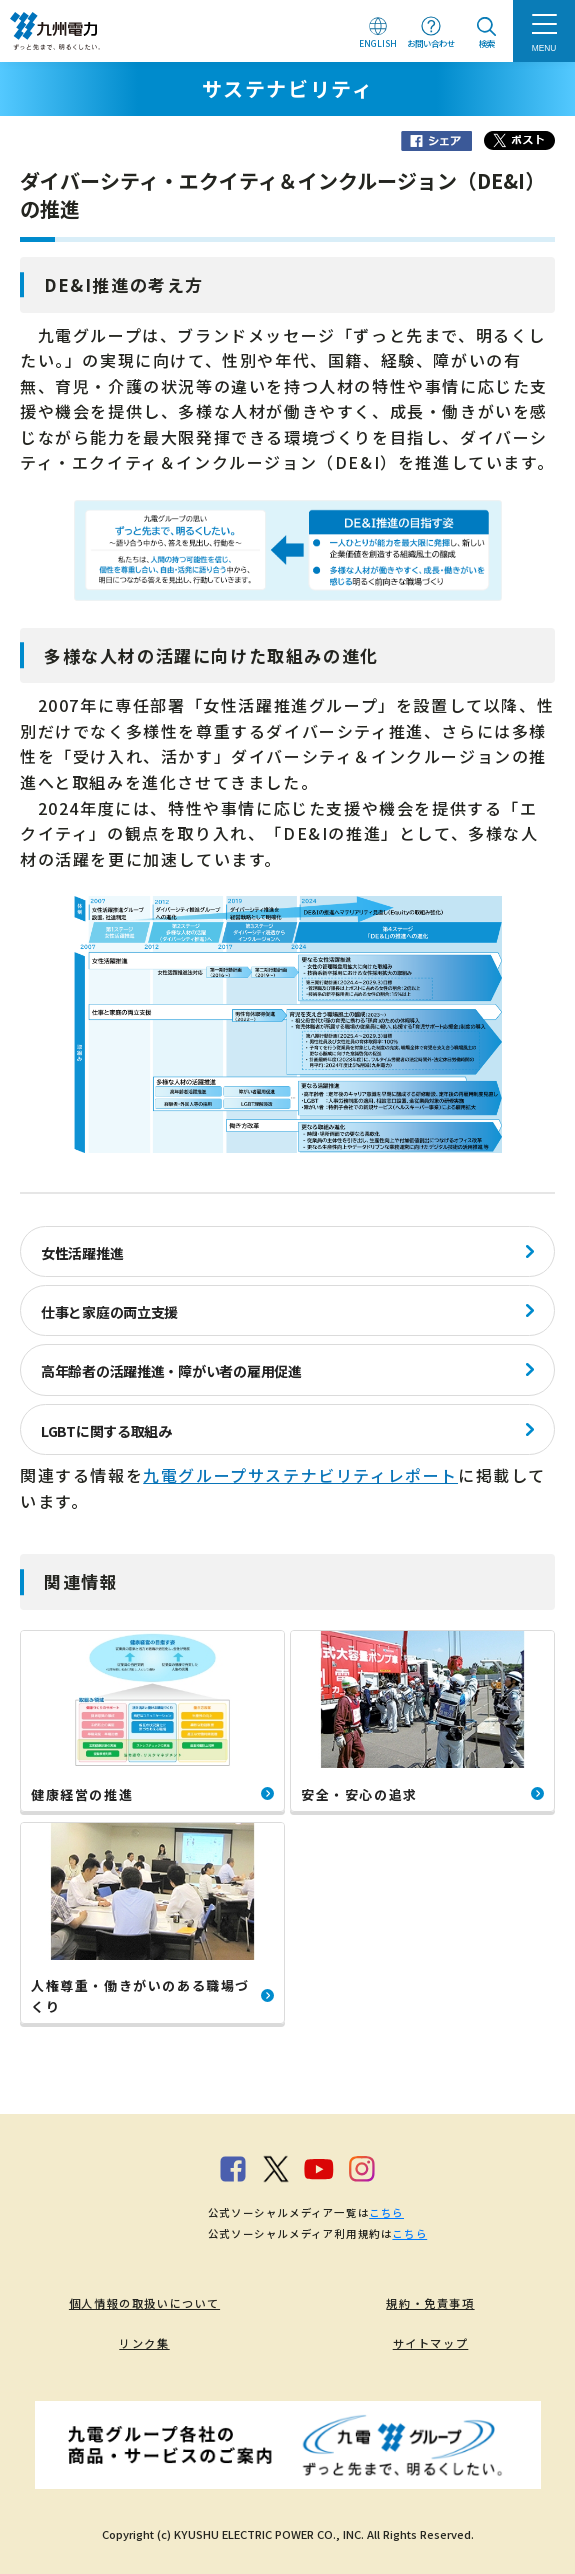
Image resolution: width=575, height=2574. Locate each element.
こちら (386, 2212)
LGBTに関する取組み (106, 1431)
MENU (544, 48)
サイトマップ (431, 2343)
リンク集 (144, 2343)
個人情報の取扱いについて (144, 2303)
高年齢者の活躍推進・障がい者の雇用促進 (171, 1371)
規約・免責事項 (430, 2303)
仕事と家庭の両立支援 (109, 1312)
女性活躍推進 (82, 1253)
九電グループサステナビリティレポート (300, 1475)
